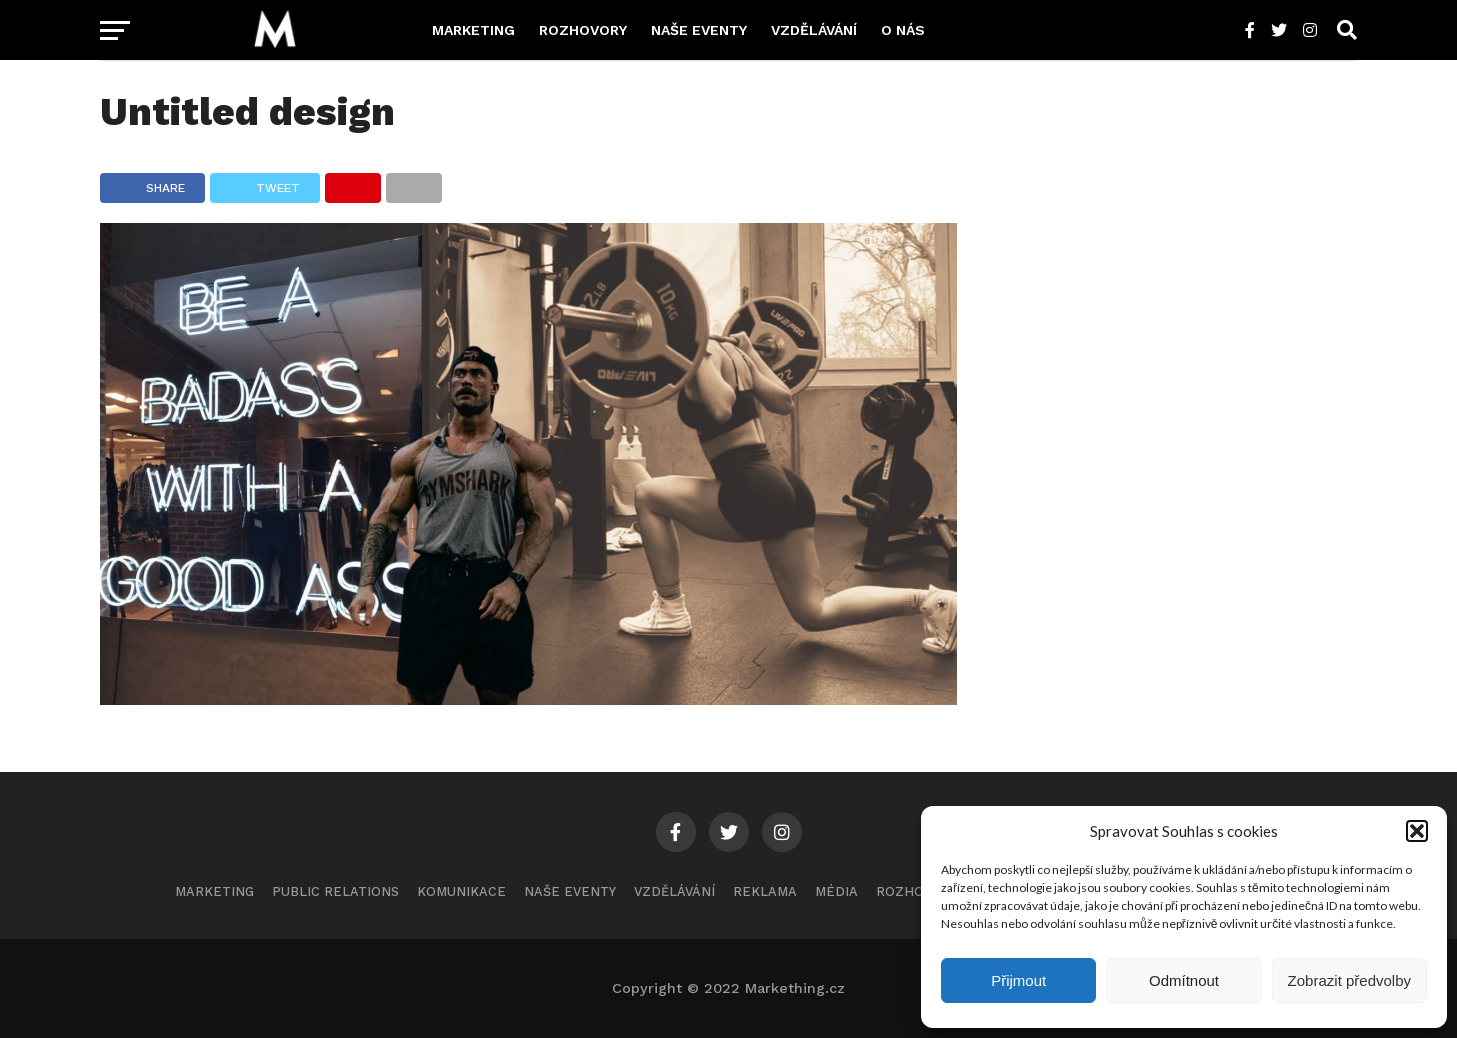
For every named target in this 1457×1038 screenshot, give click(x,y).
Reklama (765, 891)
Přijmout (1018, 980)
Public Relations (335, 891)
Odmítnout (1184, 980)
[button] (1417, 831)
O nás (903, 30)
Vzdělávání (814, 30)
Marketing (473, 30)
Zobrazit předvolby (1349, 980)
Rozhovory (583, 30)
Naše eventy (699, 30)
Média (836, 891)
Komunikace (461, 891)
